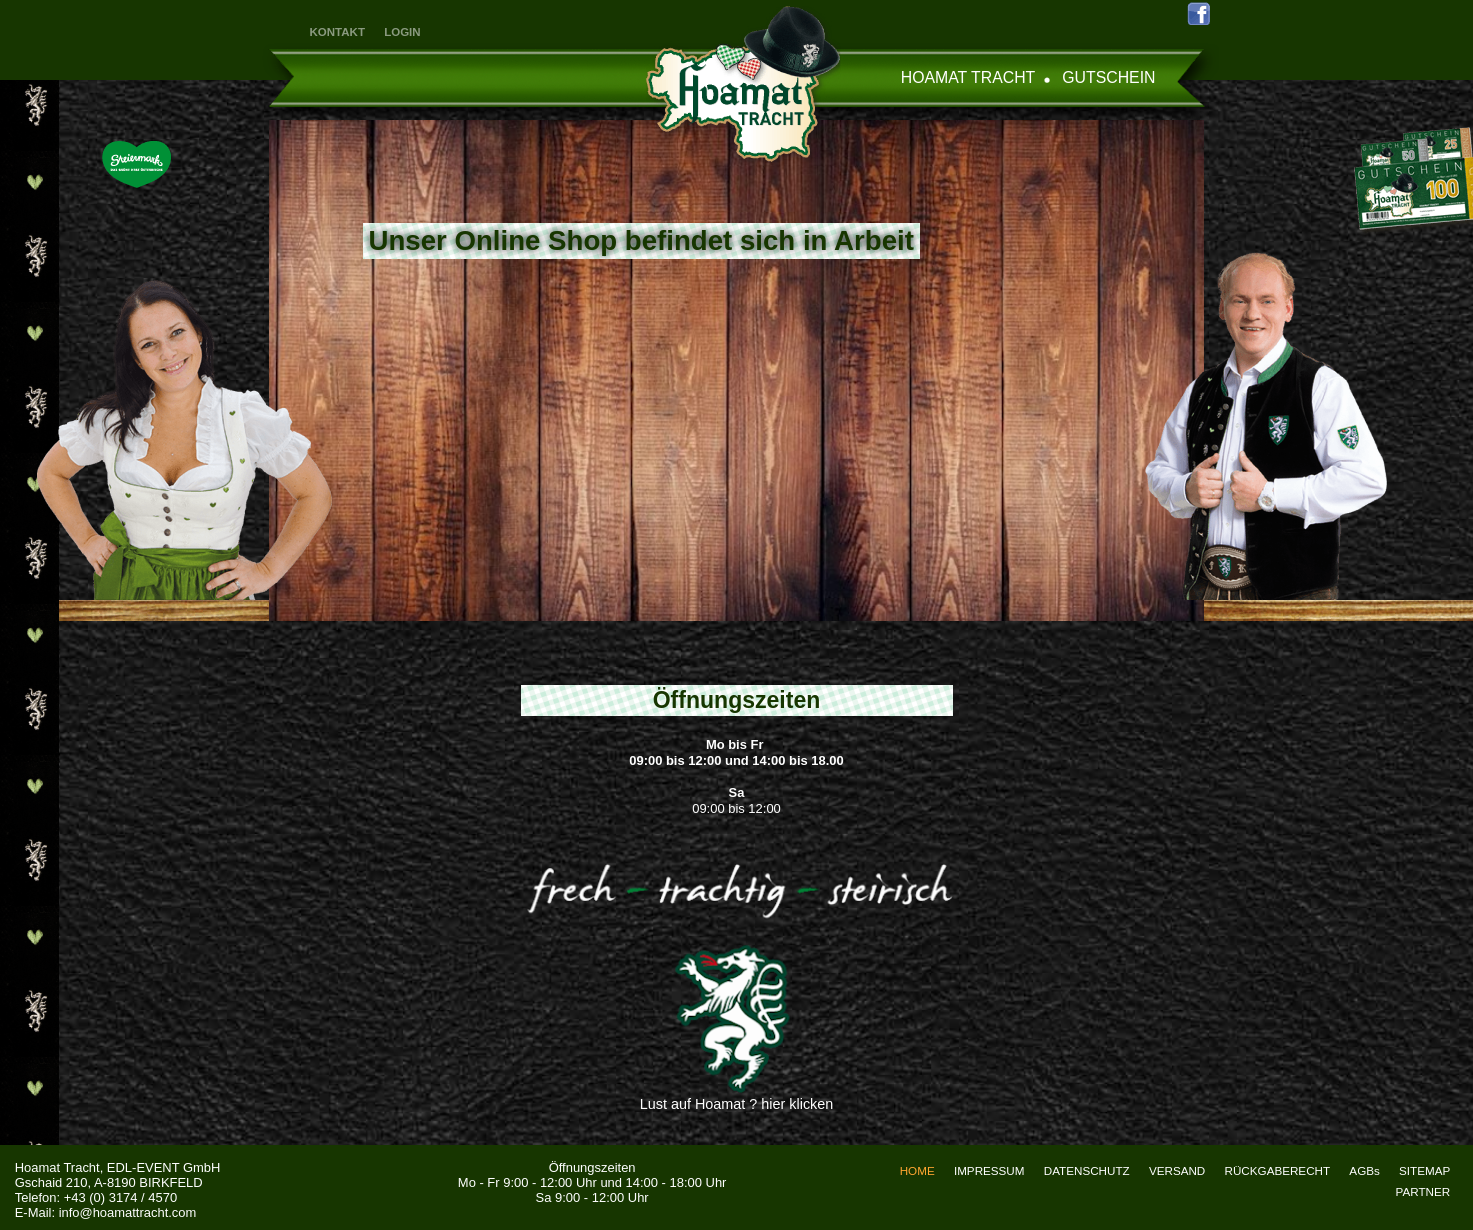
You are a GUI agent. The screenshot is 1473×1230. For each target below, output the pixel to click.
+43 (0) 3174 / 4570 (120, 1197)
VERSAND (1177, 1170)
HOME (917, 1170)
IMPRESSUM (989, 1170)
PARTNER (1423, 1191)
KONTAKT (337, 32)
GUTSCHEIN (1108, 77)
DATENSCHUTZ (1087, 1170)
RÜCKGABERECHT (1278, 1170)
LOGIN (402, 32)
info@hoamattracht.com (128, 1212)
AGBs (1364, 1170)
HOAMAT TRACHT (968, 77)
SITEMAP (1424, 1170)
